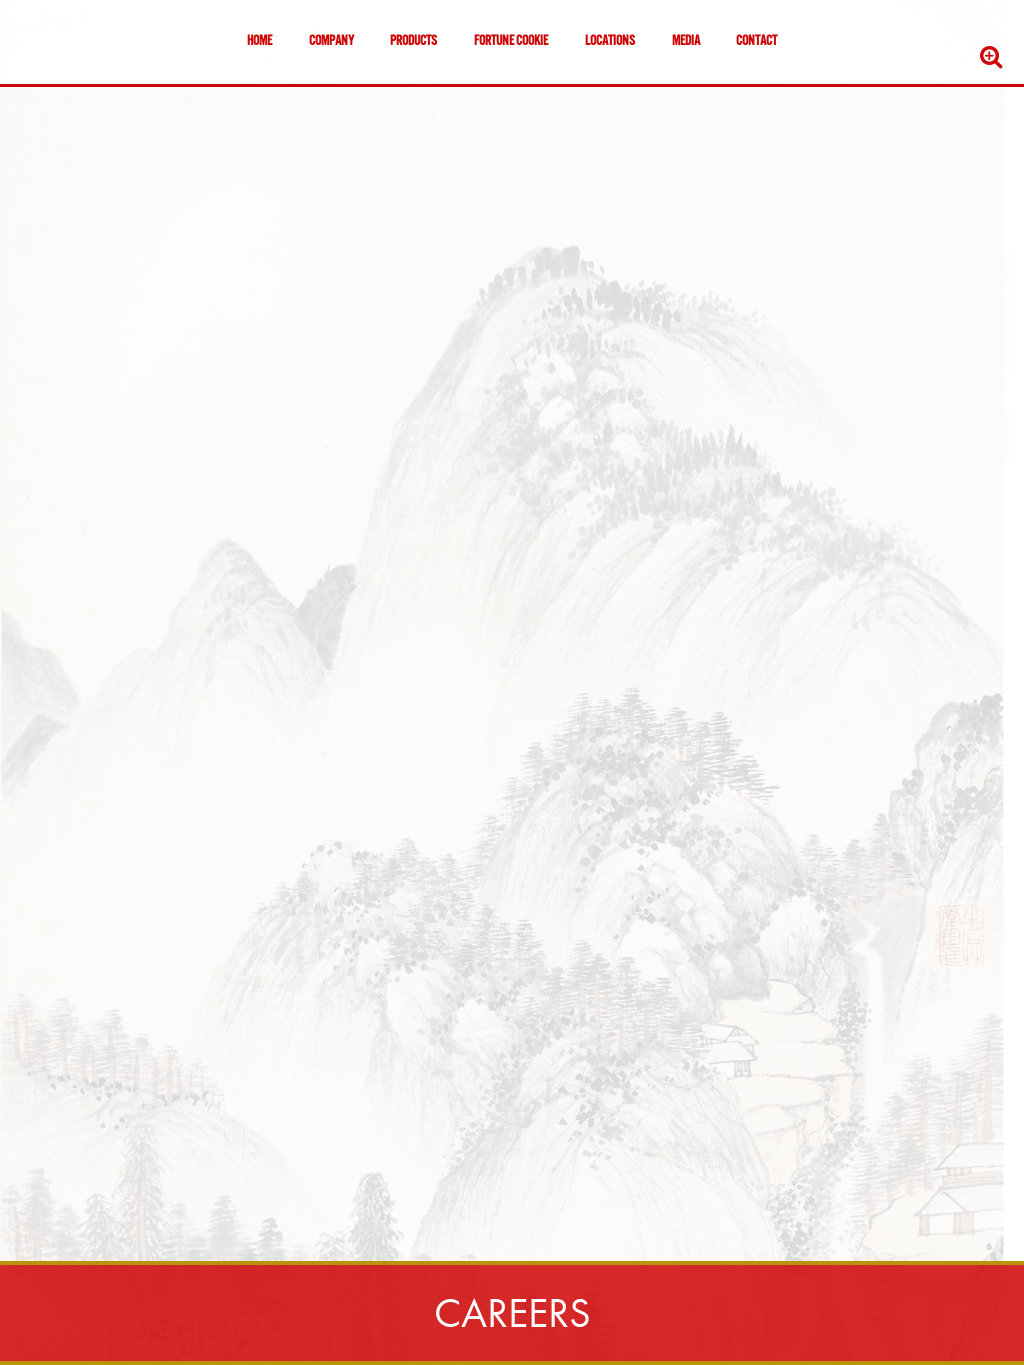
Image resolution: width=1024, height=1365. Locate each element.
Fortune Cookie (511, 42)
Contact (756, 42)
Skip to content (74, 92)
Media (686, 42)
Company (331, 42)
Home (259, 42)
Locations (610, 42)
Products (413, 42)
